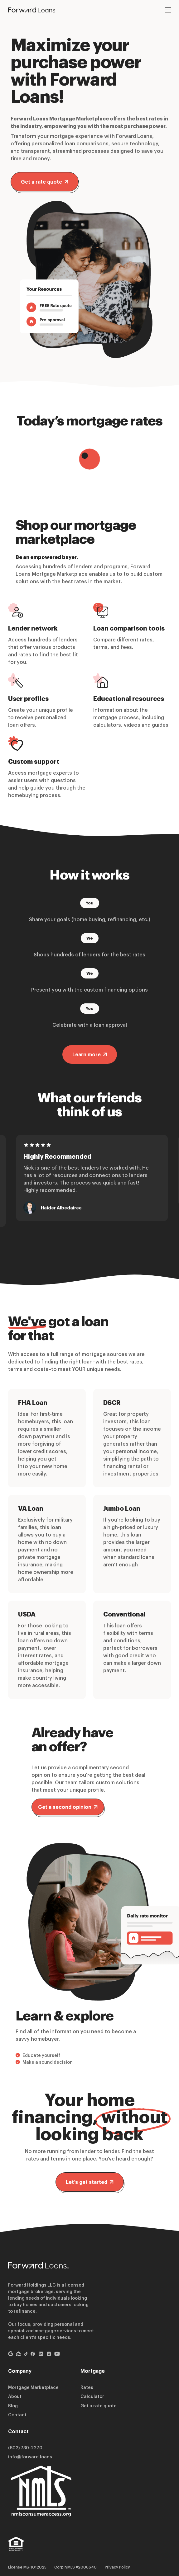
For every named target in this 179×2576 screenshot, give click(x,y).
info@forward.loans (30, 2456)
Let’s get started (90, 2182)
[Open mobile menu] (168, 9)
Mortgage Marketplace (33, 2387)
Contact (17, 2414)
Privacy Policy (117, 2567)
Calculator (92, 2396)
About (15, 2396)
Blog (13, 2405)
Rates (86, 2387)
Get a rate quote (44, 182)
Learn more (89, 1054)
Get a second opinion (68, 1807)
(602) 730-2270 (25, 2447)
